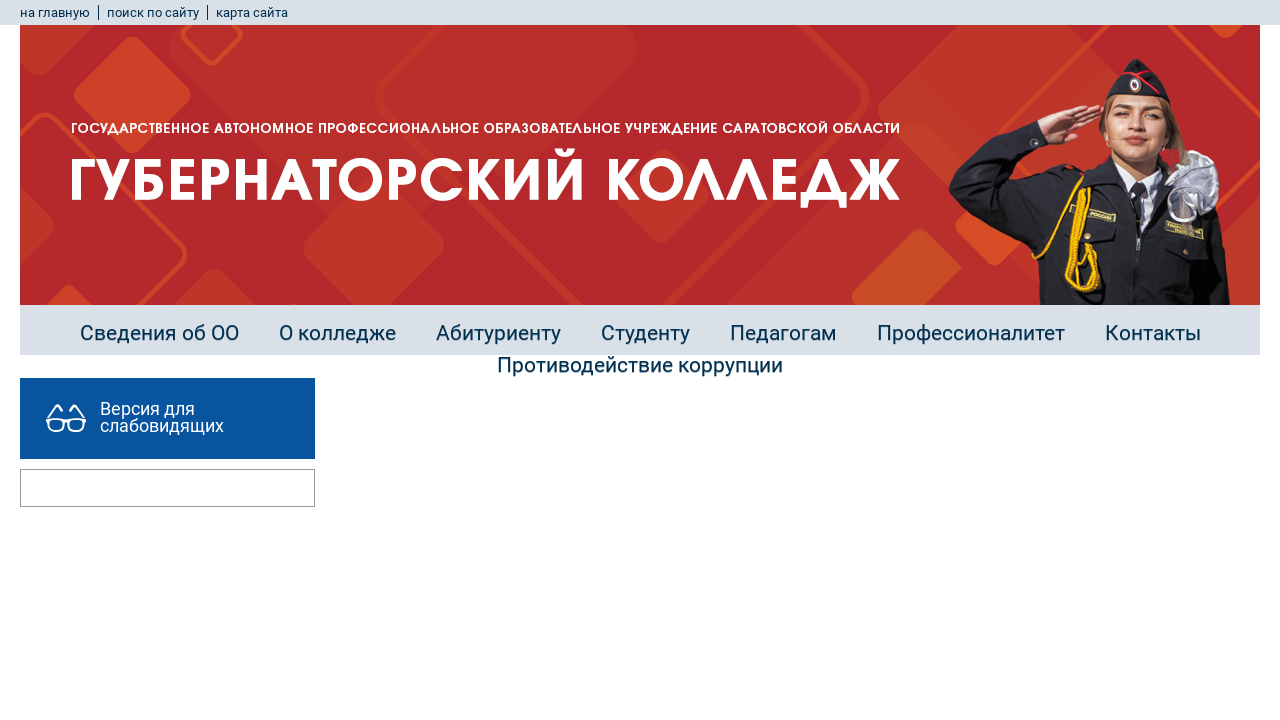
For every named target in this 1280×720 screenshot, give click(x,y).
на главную (55, 12)
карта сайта (252, 12)
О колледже (337, 333)
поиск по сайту (153, 12)
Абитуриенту (498, 333)
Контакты (1153, 333)
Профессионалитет (971, 333)
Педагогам (783, 333)
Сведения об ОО (159, 333)
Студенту (645, 333)
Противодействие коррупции (640, 365)
